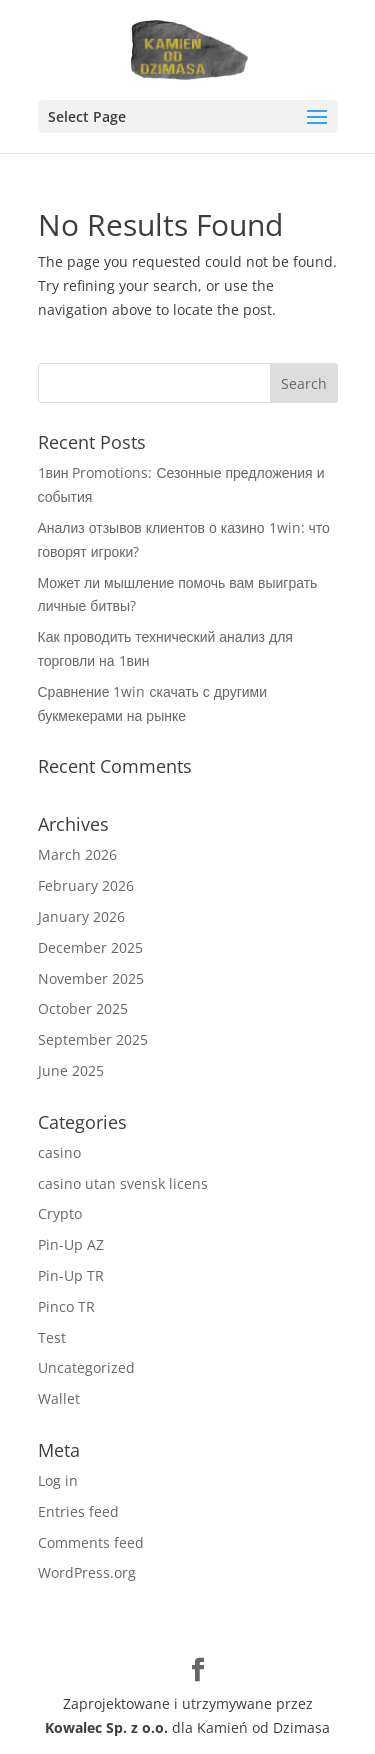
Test (52, 1337)
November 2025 (91, 978)
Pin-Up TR (71, 1275)
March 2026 (77, 854)
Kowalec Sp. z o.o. (106, 1727)
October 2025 (83, 1008)
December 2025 (90, 947)
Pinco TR (66, 1306)
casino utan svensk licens (123, 1183)
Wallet (59, 1398)
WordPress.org (87, 1572)
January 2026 (81, 916)
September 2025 (93, 1039)
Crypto (60, 1213)
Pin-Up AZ (71, 1244)
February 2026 (86, 885)
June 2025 (71, 1070)
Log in (58, 1480)
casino (59, 1152)
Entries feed (78, 1511)
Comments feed (91, 1542)
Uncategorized (86, 1367)
